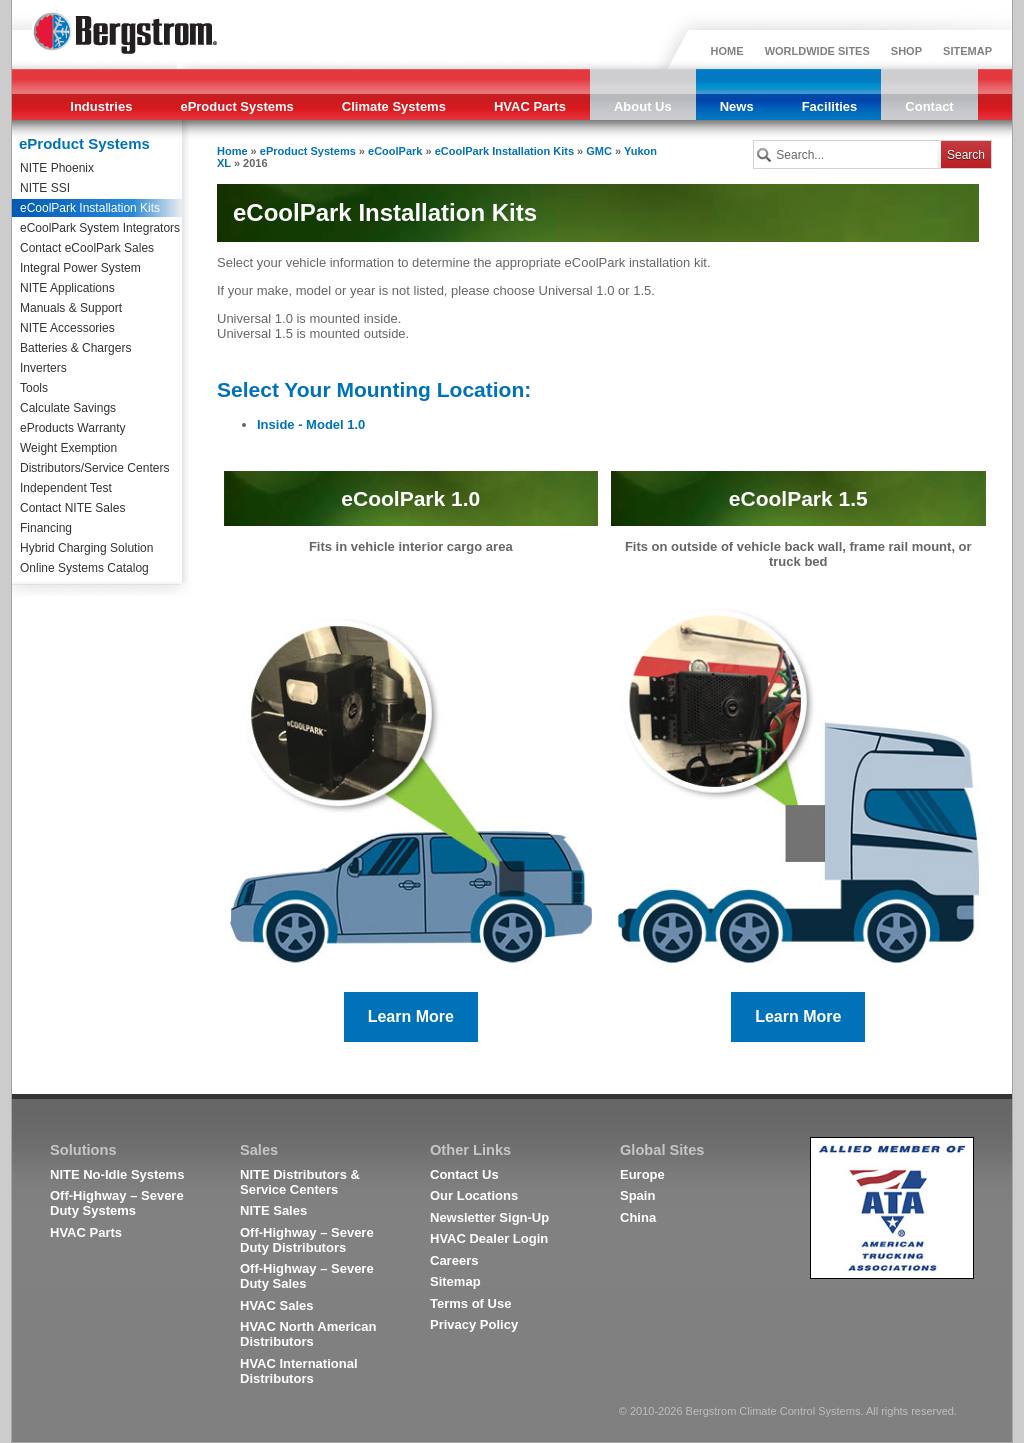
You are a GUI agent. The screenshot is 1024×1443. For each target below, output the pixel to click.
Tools (34, 388)
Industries (101, 106)
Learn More (411, 1016)
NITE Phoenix (57, 168)
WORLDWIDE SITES (817, 51)
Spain (637, 1195)
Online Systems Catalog (84, 568)
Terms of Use (470, 1303)
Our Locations (474, 1195)
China (638, 1217)
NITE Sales (273, 1210)
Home (232, 151)
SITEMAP (967, 51)
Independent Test (66, 488)
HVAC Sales (276, 1305)
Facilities (830, 106)
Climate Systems (394, 106)
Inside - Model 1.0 (311, 424)
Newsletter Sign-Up (489, 1217)
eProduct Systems (236, 106)
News (737, 106)
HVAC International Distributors (299, 1371)
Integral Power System (80, 268)
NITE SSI (45, 188)
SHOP (906, 51)
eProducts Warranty (73, 428)
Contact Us (464, 1174)
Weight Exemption (68, 448)
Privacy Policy (474, 1324)
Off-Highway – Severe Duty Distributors (307, 1240)
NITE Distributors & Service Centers (300, 1182)
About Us (643, 106)
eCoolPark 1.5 (798, 498)
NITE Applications (67, 288)
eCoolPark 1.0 (410, 498)
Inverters (43, 368)
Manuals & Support (71, 308)
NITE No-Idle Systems (117, 1174)
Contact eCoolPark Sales (87, 248)
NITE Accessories (67, 328)
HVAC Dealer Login (489, 1238)
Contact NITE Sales (72, 508)
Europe (642, 1174)
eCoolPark (395, 151)
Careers (454, 1260)
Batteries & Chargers (75, 348)
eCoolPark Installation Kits (90, 208)
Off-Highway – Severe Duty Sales (307, 1276)
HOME (727, 51)
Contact (929, 106)
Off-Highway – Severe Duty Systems (117, 1203)
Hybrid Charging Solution (86, 548)
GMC (599, 151)
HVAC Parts (530, 106)
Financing (46, 528)
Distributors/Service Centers (94, 468)
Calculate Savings (68, 408)
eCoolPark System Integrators (100, 228)
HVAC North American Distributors (308, 1334)
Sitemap (455, 1281)
